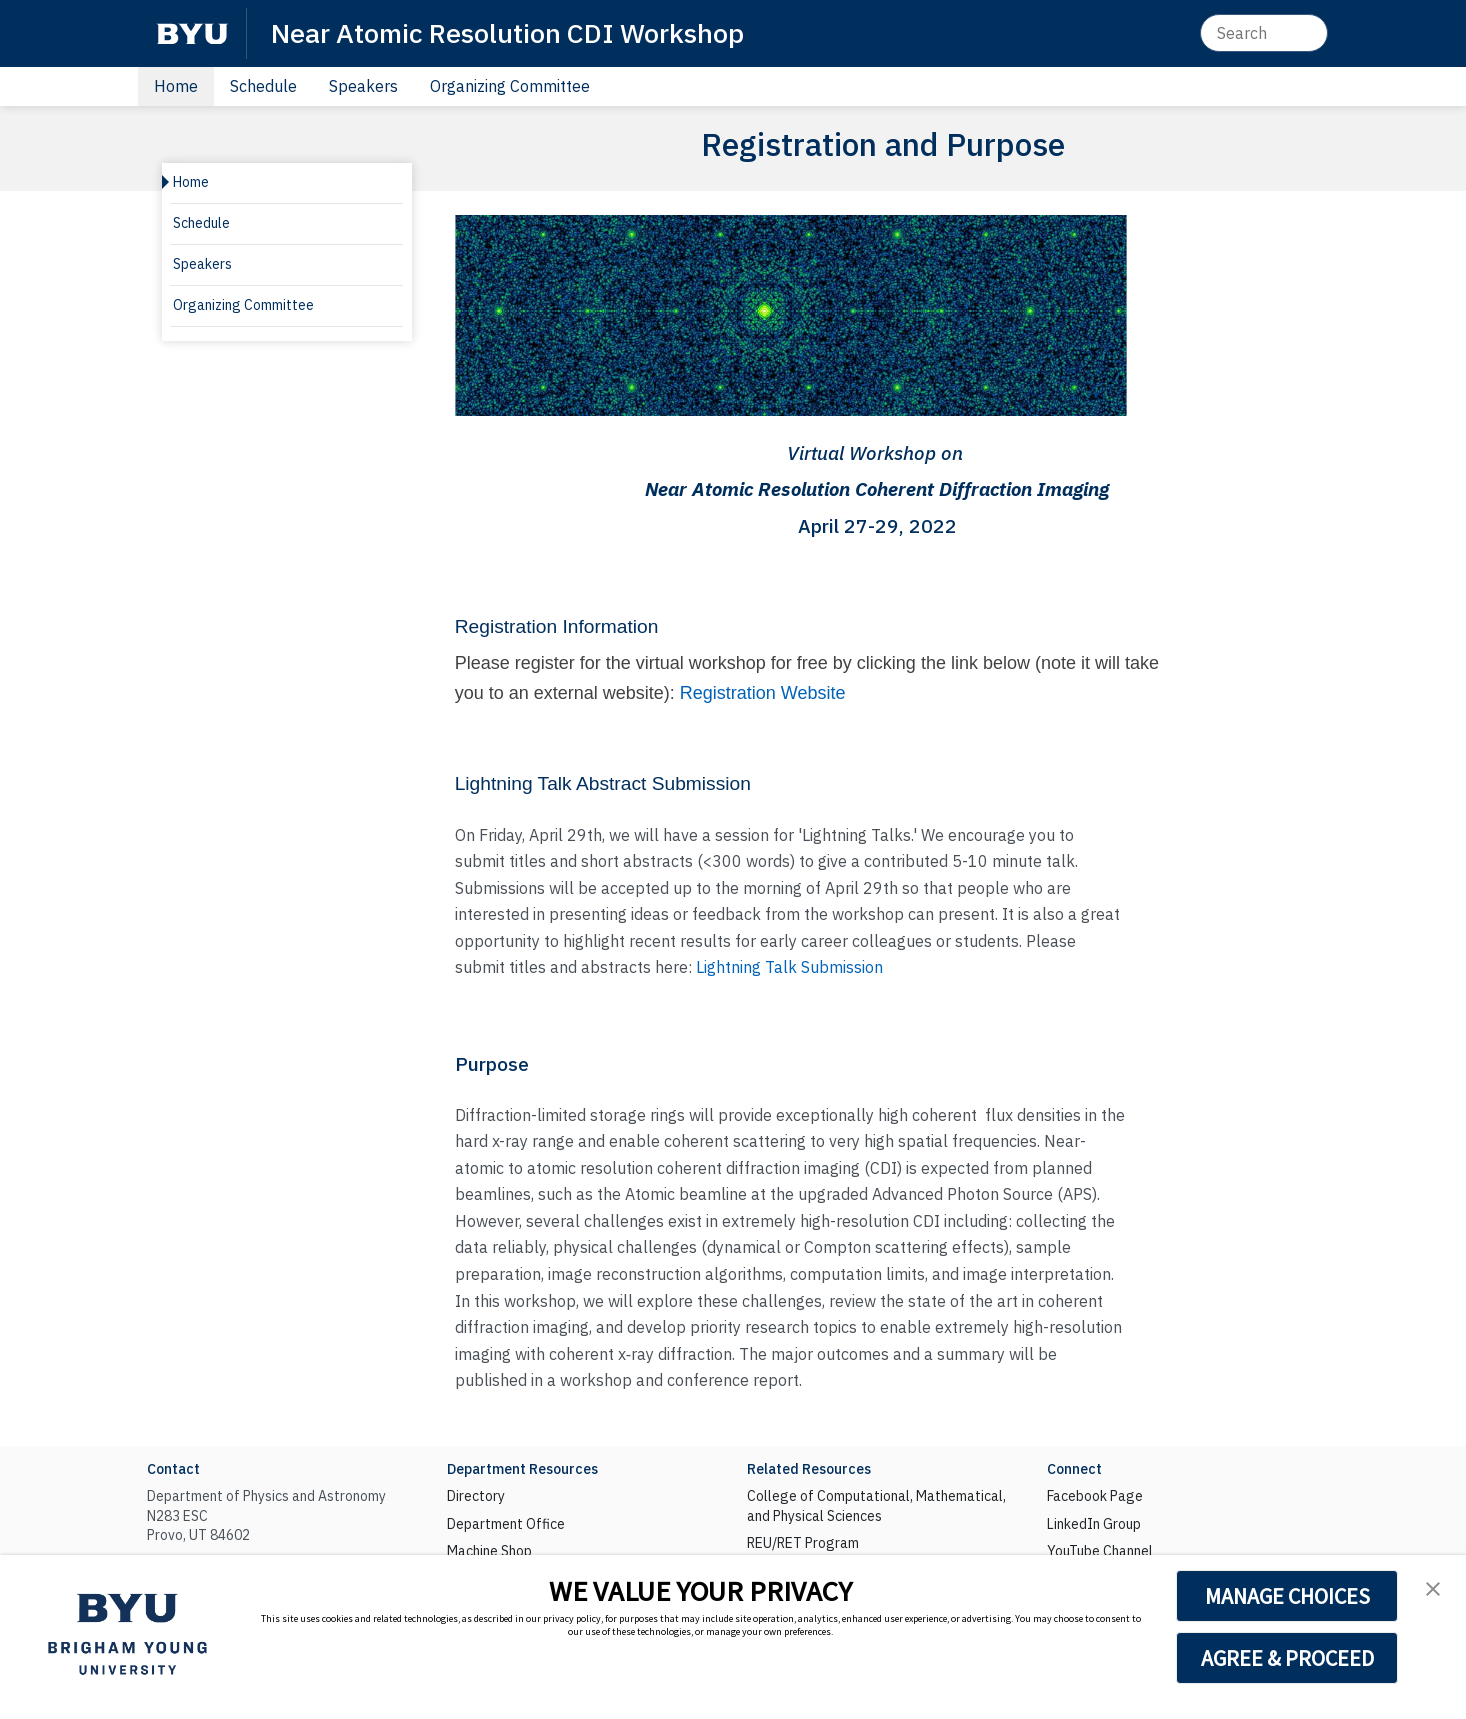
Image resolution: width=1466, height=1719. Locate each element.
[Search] (1264, 33)
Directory (476, 1496)
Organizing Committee (510, 86)
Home (176, 86)
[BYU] (192, 33)
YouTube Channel (1100, 1551)
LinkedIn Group (1094, 1524)
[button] (1433, 1588)
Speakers (363, 86)
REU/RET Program (803, 1543)
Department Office (506, 1524)
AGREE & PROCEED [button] (1287, 1658)
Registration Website (763, 693)
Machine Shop (489, 1551)
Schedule (263, 86)
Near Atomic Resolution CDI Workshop (507, 32)
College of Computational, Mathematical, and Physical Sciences (876, 1506)
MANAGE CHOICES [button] (1287, 1596)
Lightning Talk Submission (789, 967)
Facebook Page (1095, 1496)
